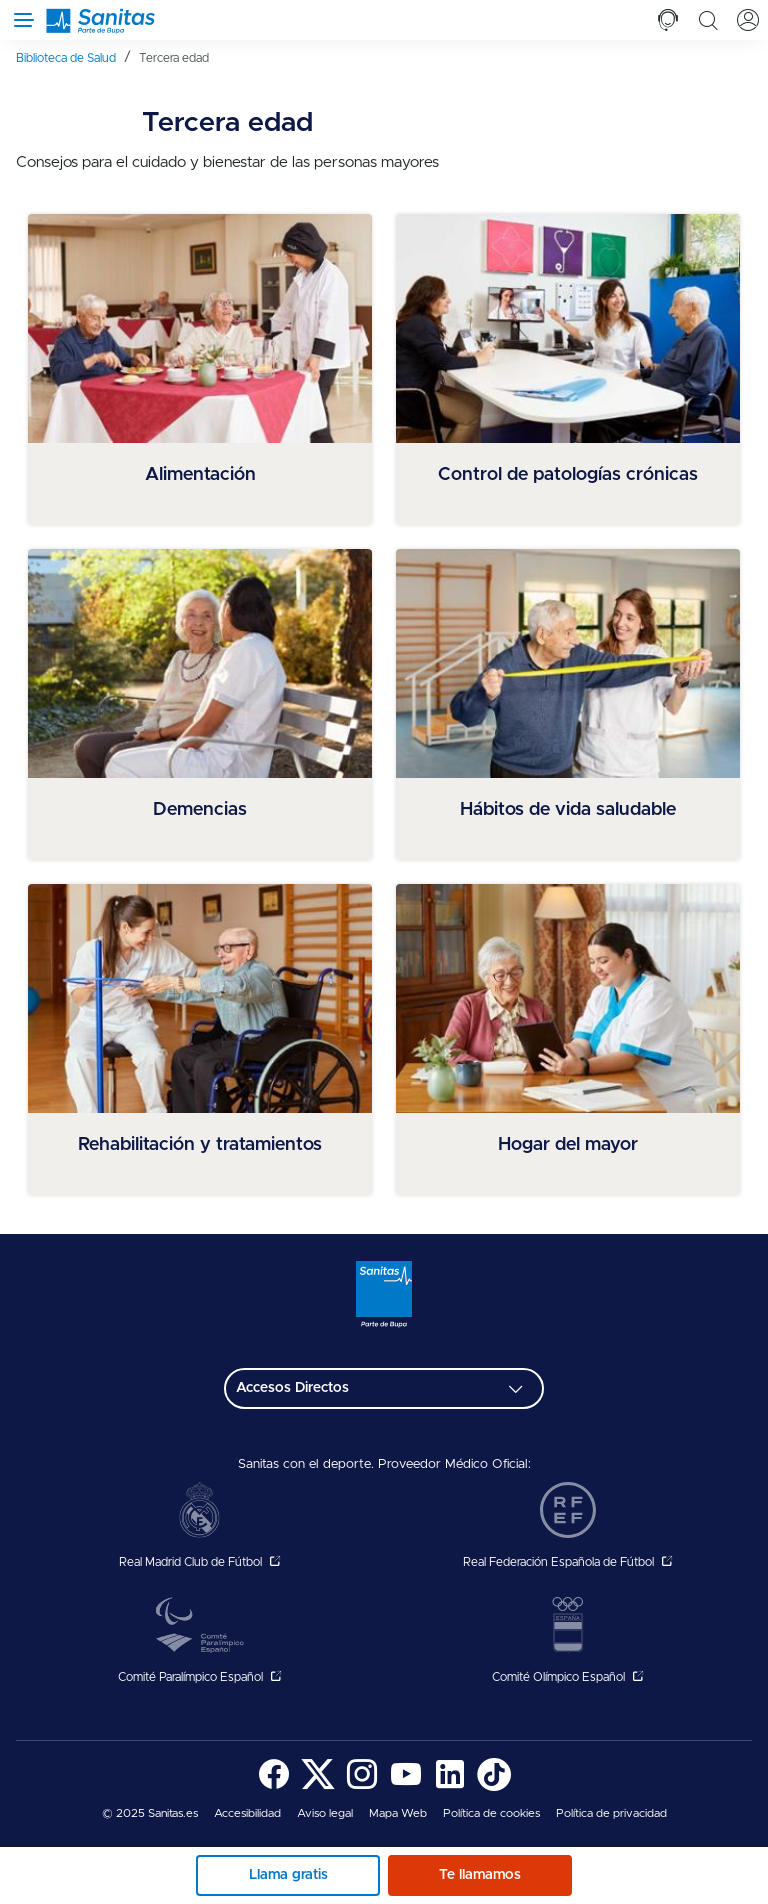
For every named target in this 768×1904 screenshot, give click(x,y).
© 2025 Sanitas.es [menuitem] (150, 1813)
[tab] (668, 20)
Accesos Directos (292, 1388)
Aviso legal (325, 1813)
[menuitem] (73, 57)
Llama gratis (288, 1875)
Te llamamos (480, 1875)
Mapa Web (398, 1813)
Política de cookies (491, 1813)
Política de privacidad (611, 1813)
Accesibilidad (247, 1813)
